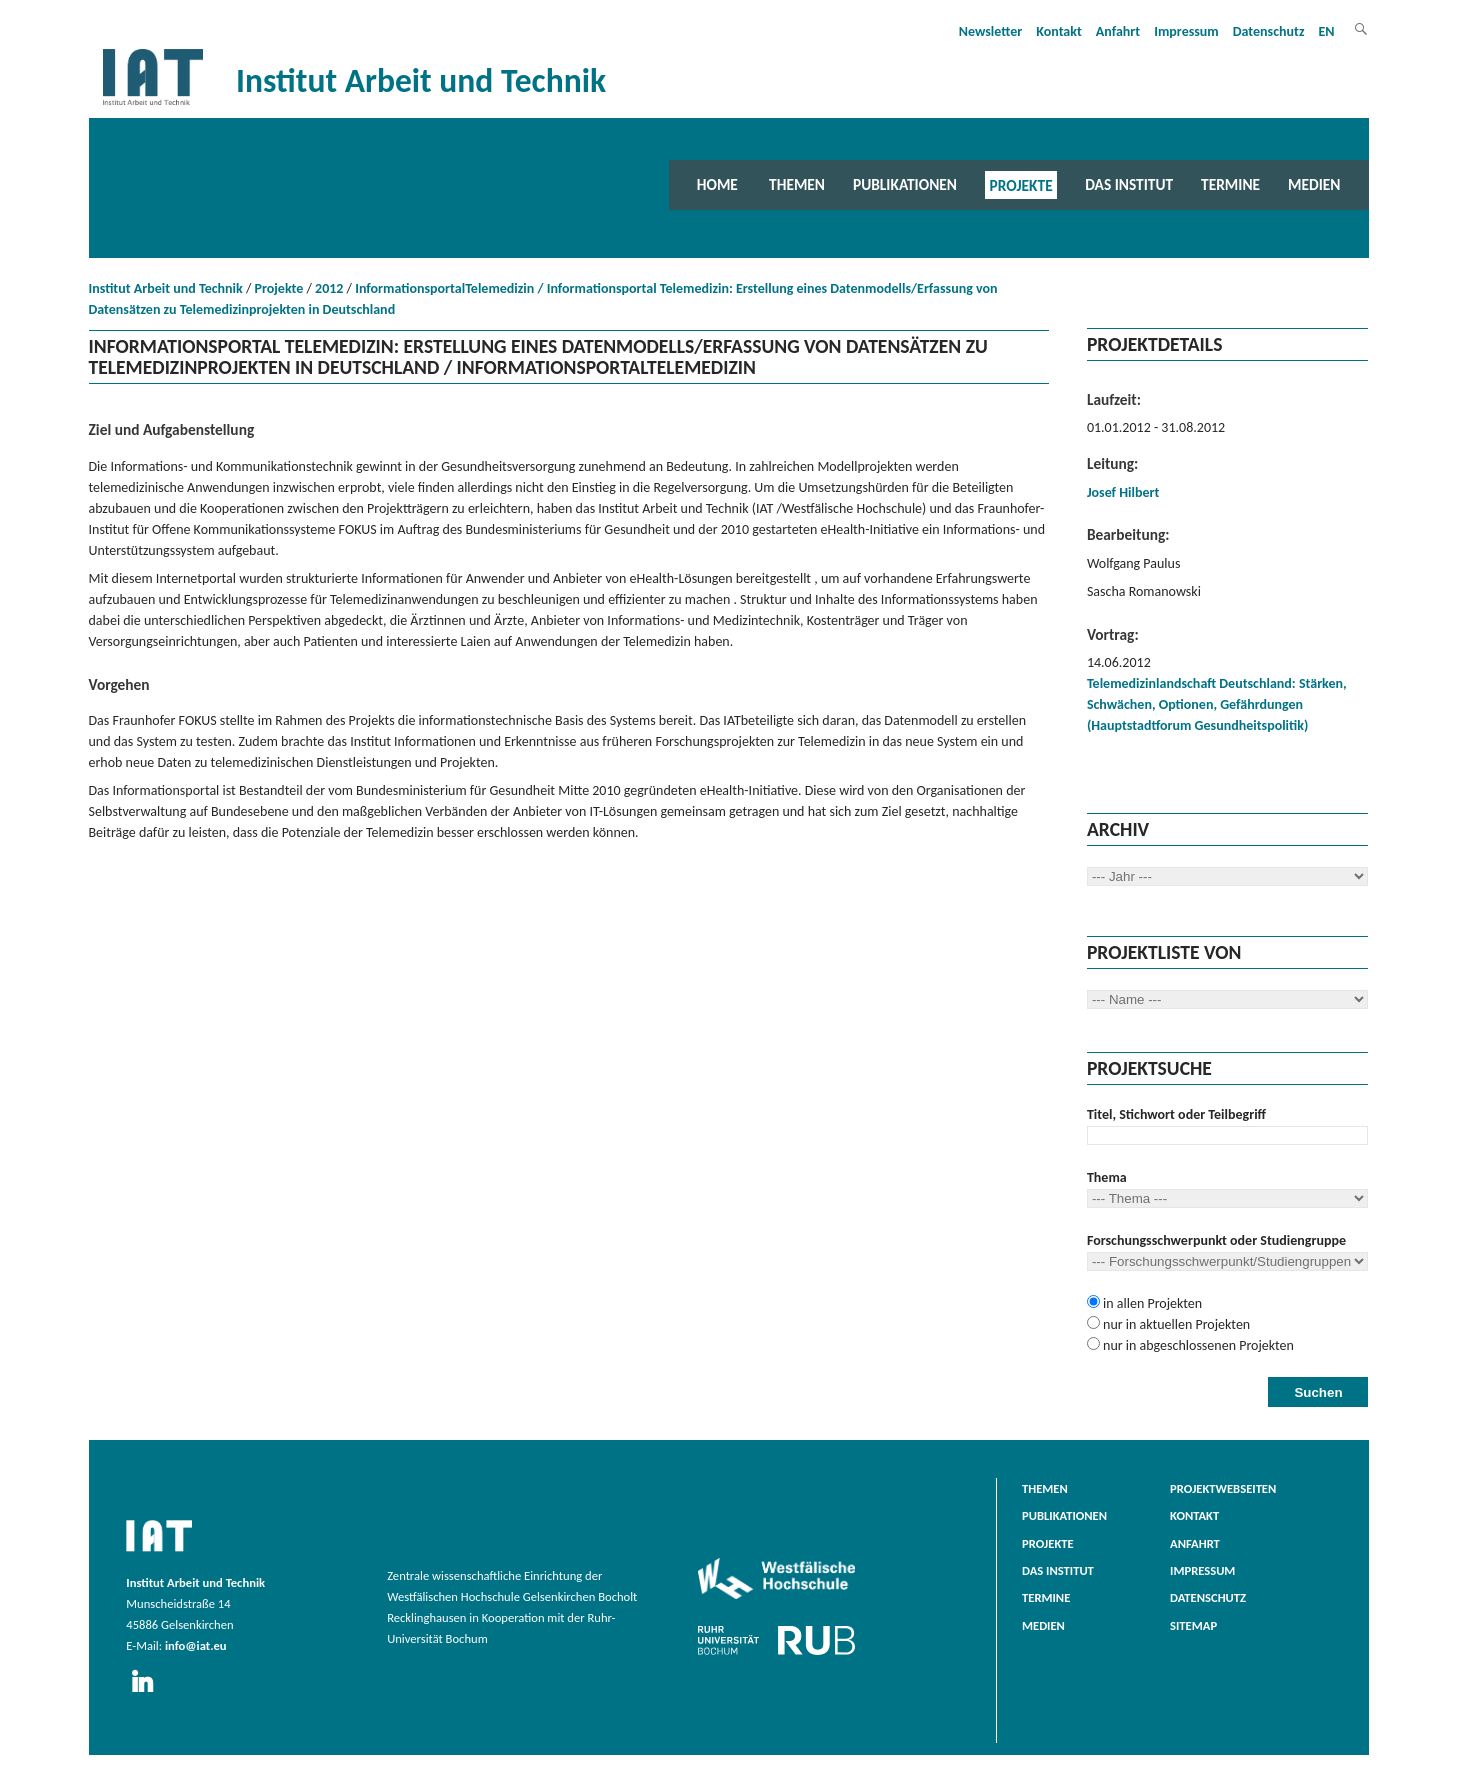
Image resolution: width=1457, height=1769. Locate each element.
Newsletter (991, 31)
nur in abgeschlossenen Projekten (1197, 1345)
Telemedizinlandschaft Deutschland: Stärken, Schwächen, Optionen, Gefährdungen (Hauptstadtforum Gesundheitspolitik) (1217, 704)
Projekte (1021, 184)
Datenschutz (1269, 31)
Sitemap (1193, 1625)
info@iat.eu (196, 1645)
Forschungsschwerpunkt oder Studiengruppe (1216, 1240)
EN (1327, 31)
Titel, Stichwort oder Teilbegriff (1176, 1114)
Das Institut (1129, 184)
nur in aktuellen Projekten (1175, 1324)
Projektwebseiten (1223, 1488)
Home (717, 184)
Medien (1314, 184)
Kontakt (1058, 31)
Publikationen (905, 184)
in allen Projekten (1151, 1303)
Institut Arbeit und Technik (166, 288)
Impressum (1186, 31)
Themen (797, 184)
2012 (329, 288)
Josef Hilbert (1123, 492)
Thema (1107, 1177)
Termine (1230, 184)
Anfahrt (1118, 31)
